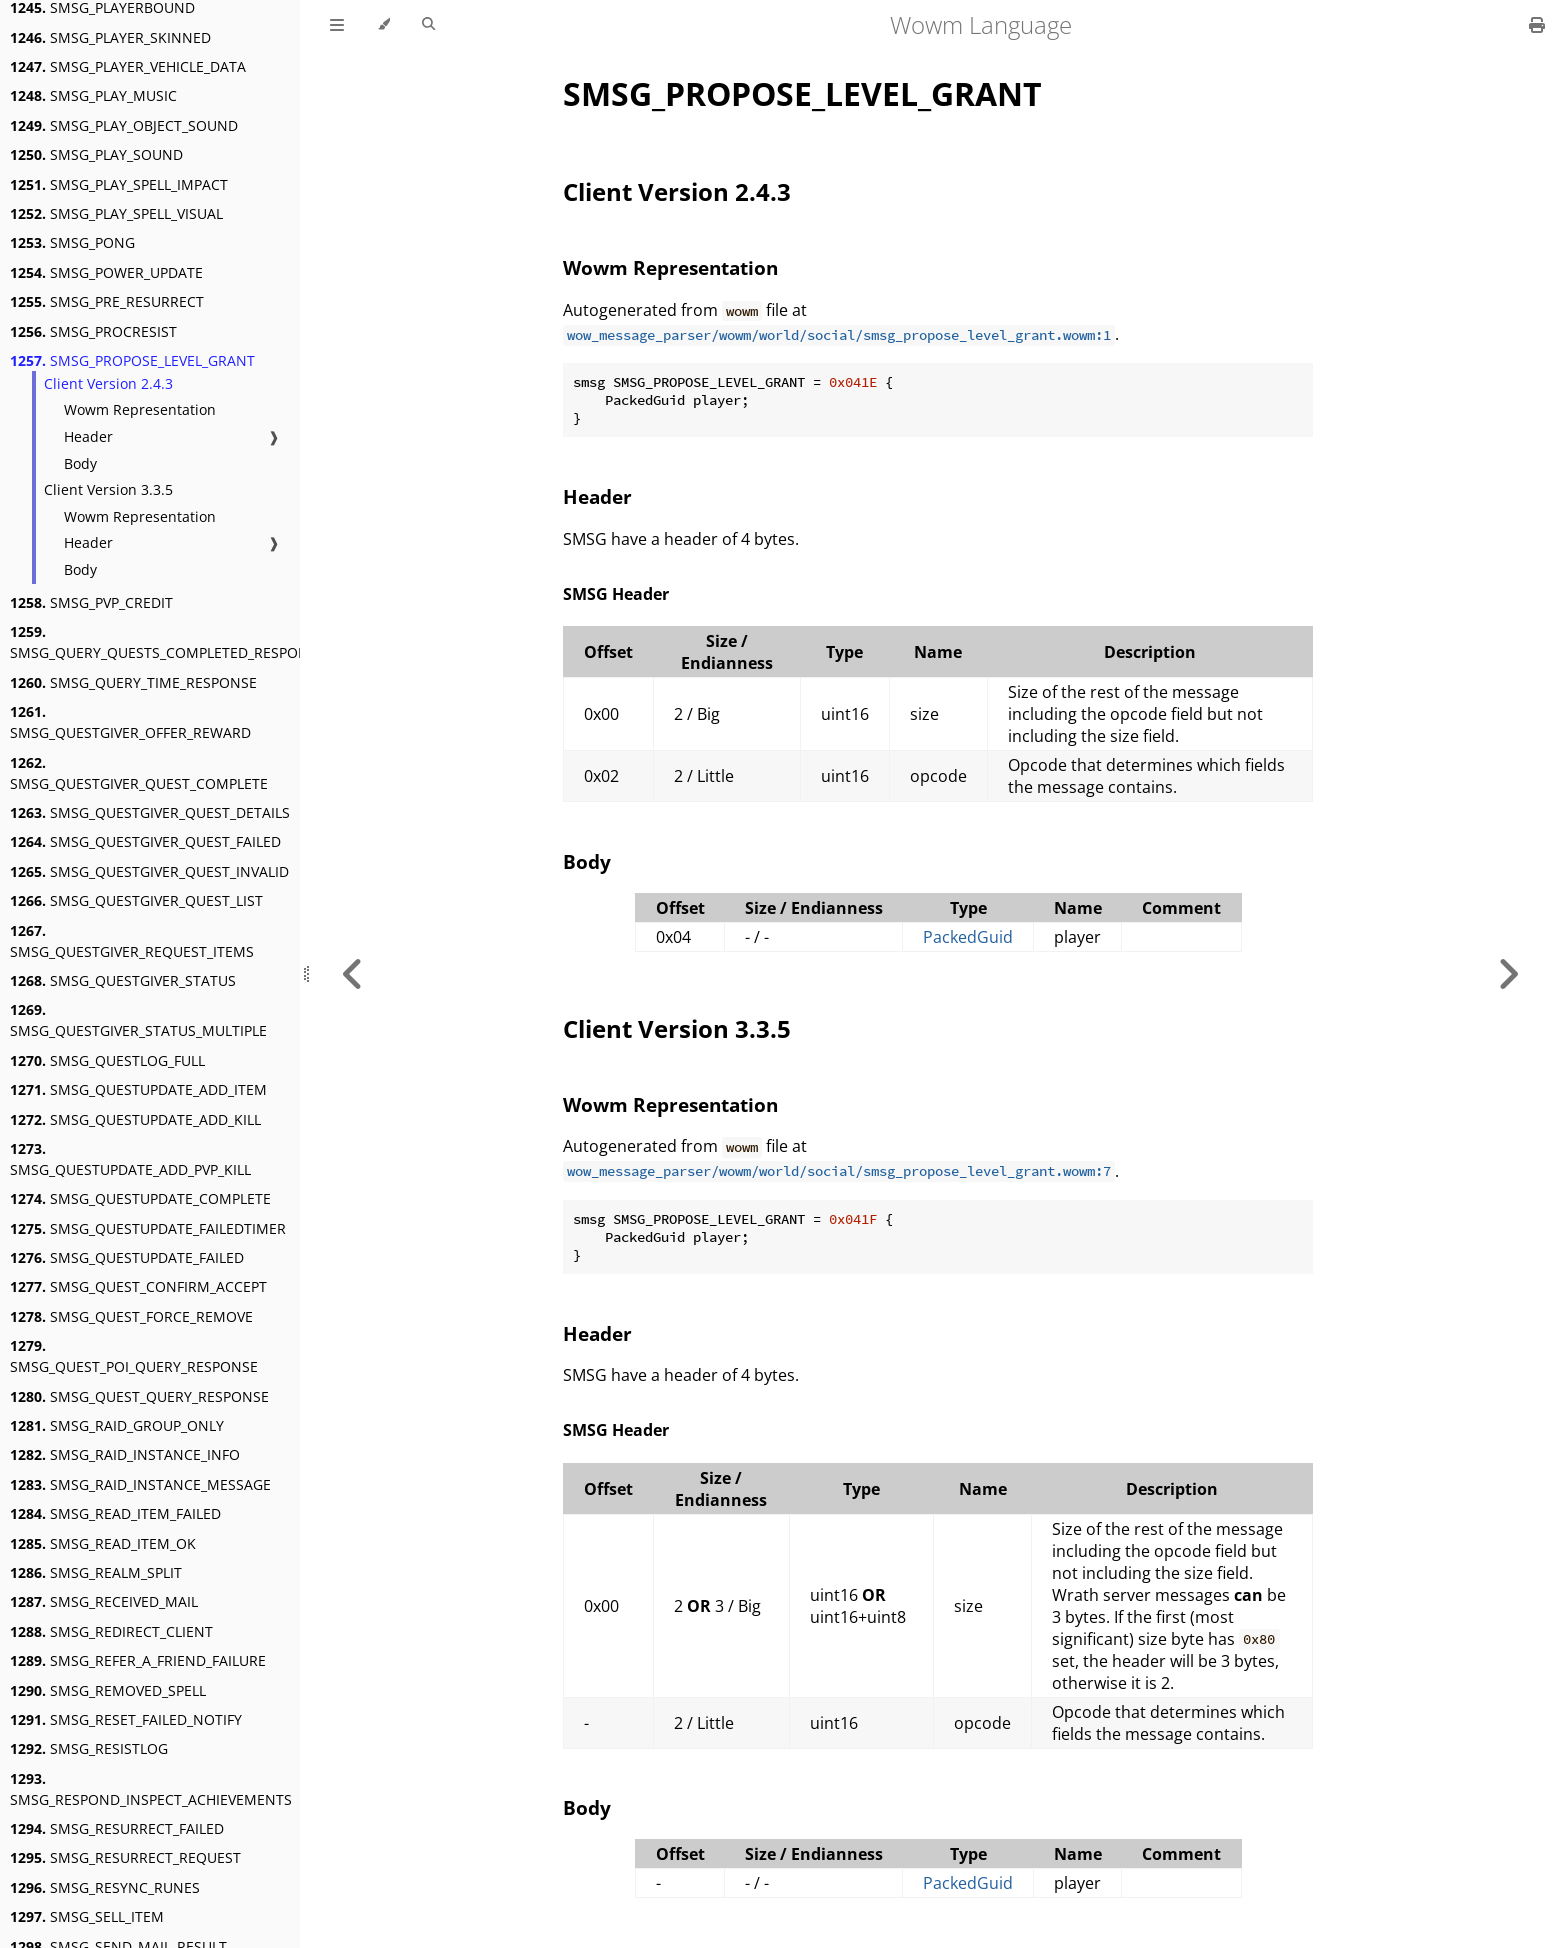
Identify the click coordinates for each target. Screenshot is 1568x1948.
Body (80, 463)
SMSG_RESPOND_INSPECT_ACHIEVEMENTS (151, 1789)
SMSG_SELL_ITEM (87, 1916)
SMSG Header (616, 594)
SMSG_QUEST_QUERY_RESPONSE (139, 1396)
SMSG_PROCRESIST (93, 331)
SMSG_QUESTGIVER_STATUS (123, 980)
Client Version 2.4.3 (108, 383)
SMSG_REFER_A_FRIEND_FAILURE (138, 1660)
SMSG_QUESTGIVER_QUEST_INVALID (149, 871)
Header (88, 436)
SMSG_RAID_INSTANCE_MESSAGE (140, 1484)
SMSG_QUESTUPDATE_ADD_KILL (135, 1119)
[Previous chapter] (353, 974)
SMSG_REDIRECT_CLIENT (111, 1631)
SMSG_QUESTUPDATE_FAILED (127, 1257)
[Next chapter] (1508, 974)
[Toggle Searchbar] (428, 25)
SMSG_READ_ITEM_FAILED (115, 1513)
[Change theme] (383, 25)
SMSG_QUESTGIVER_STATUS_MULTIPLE (138, 1020)
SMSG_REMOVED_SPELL (108, 1690)
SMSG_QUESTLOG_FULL (107, 1060)
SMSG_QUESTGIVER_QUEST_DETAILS (150, 812)
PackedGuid (968, 937)
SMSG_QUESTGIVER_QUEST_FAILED (145, 841)
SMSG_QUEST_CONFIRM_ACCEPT (138, 1286)
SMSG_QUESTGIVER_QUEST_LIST (136, 900)
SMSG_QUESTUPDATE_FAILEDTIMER (148, 1228)
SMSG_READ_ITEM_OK (103, 1543)
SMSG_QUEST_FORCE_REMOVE (131, 1316)
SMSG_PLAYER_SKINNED (110, 37)
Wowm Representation (140, 409)
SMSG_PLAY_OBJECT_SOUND (124, 125)
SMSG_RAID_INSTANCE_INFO (125, 1454)
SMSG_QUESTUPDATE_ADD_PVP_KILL (130, 1159)
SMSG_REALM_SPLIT (96, 1572)
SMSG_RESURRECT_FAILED (117, 1828)
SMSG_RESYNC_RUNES (105, 1887)
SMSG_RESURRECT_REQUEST (125, 1857)
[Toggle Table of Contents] (337, 25)
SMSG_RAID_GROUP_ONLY (117, 1425)
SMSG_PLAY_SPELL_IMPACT (119, 184)
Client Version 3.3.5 (108, 489)
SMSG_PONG (72, 242)
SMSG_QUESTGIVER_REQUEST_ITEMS (132, 941)
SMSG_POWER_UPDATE (106, 272)
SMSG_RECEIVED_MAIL (104, 1601)
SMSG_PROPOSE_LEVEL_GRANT (132, 360)
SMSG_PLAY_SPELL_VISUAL (116, 213)
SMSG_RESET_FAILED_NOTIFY (126, 1719)
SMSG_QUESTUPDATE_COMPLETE (140, 1198)
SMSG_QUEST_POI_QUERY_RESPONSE (134, 1356)
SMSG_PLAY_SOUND (96, 154)
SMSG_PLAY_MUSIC (93, 95)
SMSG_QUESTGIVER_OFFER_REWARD (130, 722)
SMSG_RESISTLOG (89, 1748)
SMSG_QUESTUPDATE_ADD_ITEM (138, 1089)
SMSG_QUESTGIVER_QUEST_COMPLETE (139, 773)
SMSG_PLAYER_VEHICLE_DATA (128, 66)
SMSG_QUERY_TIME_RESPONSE (133, 682)
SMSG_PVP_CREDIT (91, 602)
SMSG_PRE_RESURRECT (107, 301)
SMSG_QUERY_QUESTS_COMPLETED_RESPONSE (167, 642)
